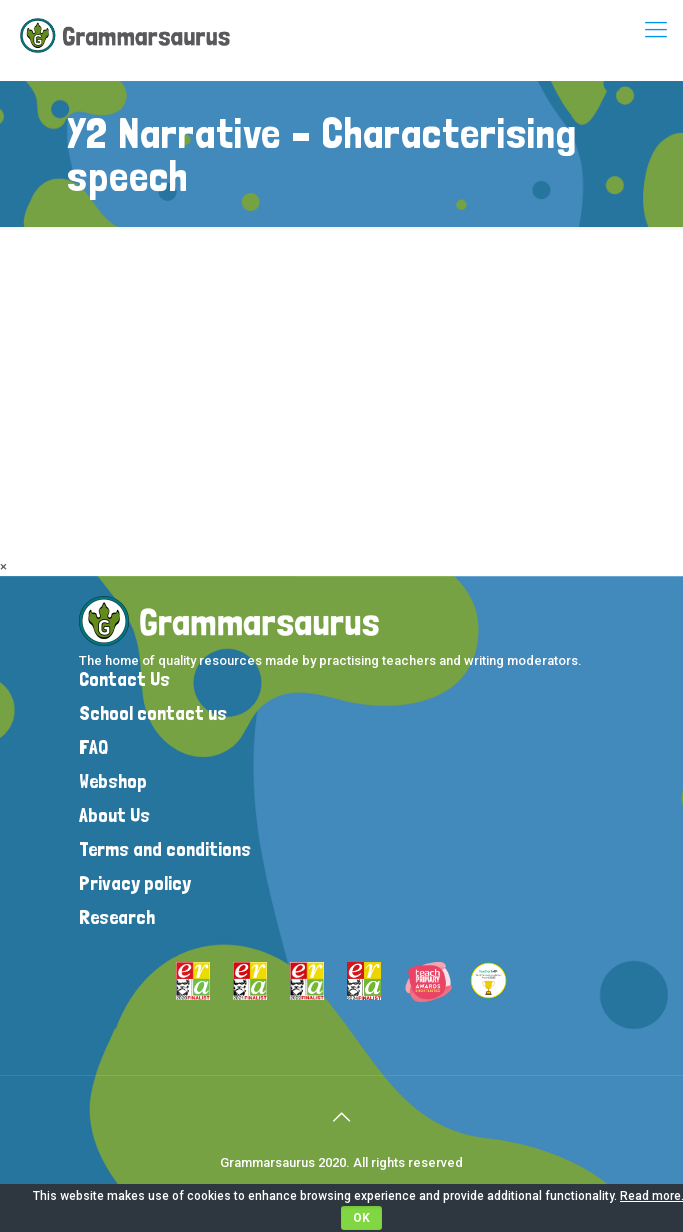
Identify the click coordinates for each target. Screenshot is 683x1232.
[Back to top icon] (342, 1117)
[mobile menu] (656, 30)
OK (361, 1218)
